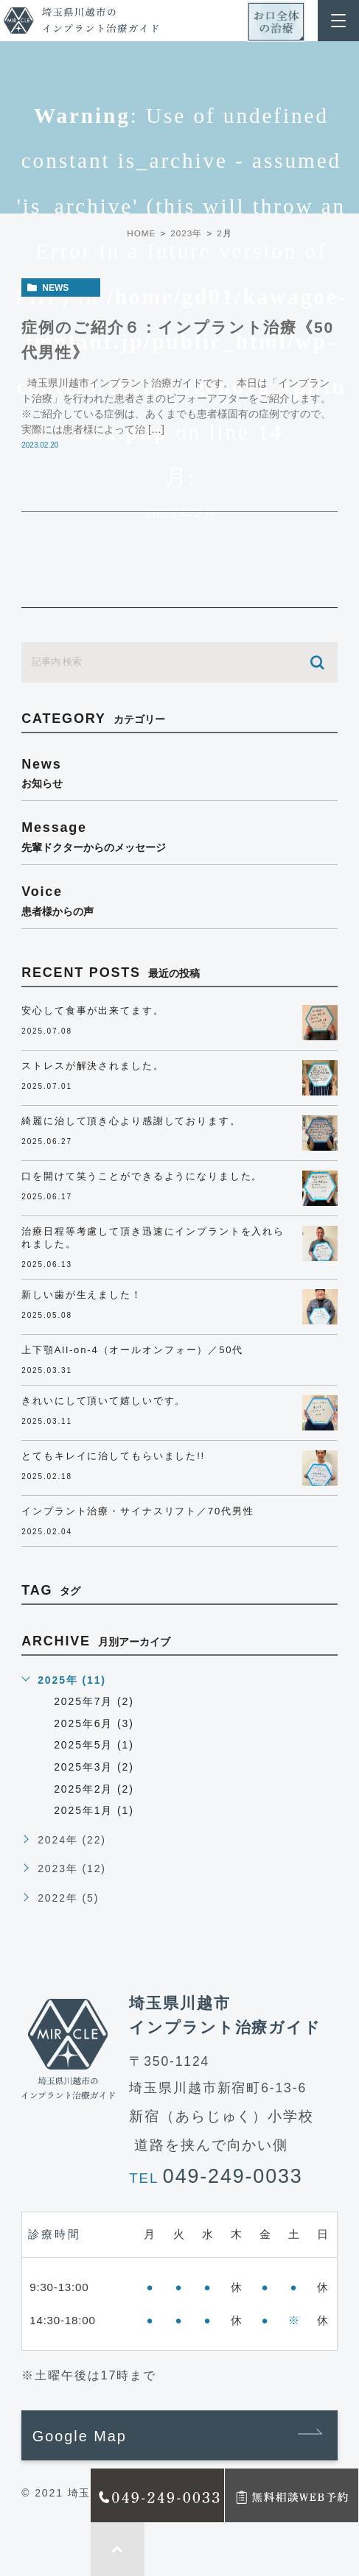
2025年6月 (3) (94, 1723)
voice (179, 900)
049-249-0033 (233, 2176)
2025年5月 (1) (94, 1745)
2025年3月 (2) (94, 1767)
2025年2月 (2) (94, 1789)
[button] (179, 2435)
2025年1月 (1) (94, 1810)
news (55, 288)
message (179, 836)
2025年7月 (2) (94, 1701)
